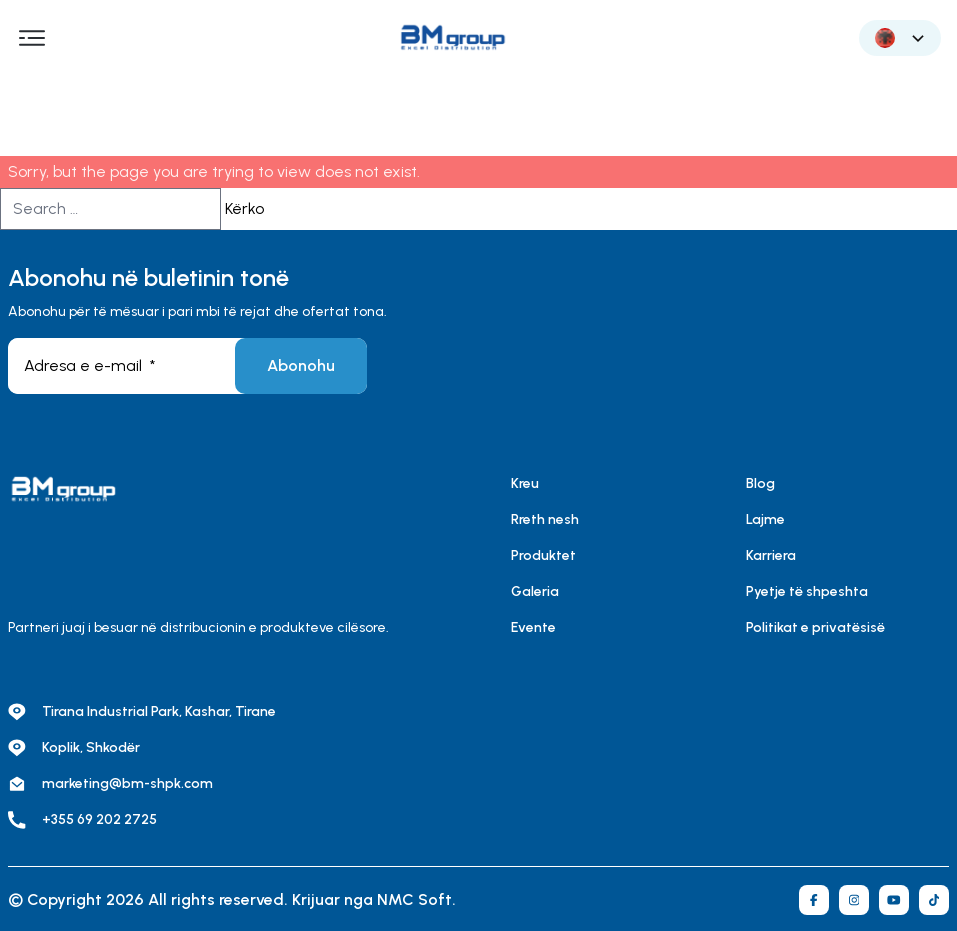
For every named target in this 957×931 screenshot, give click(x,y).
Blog (760, 483)
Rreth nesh (545, 519)
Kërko (244, 208)
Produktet (543, 555)
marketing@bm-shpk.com (127, 783)
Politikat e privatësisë (815, 627)
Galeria (535, 591)
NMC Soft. (416, 899)
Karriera (771, 555)
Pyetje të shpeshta (807, 591)
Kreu (525, 483)
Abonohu (301, 365)
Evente (533, 627)
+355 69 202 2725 (99, 819)
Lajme (765, 519)
